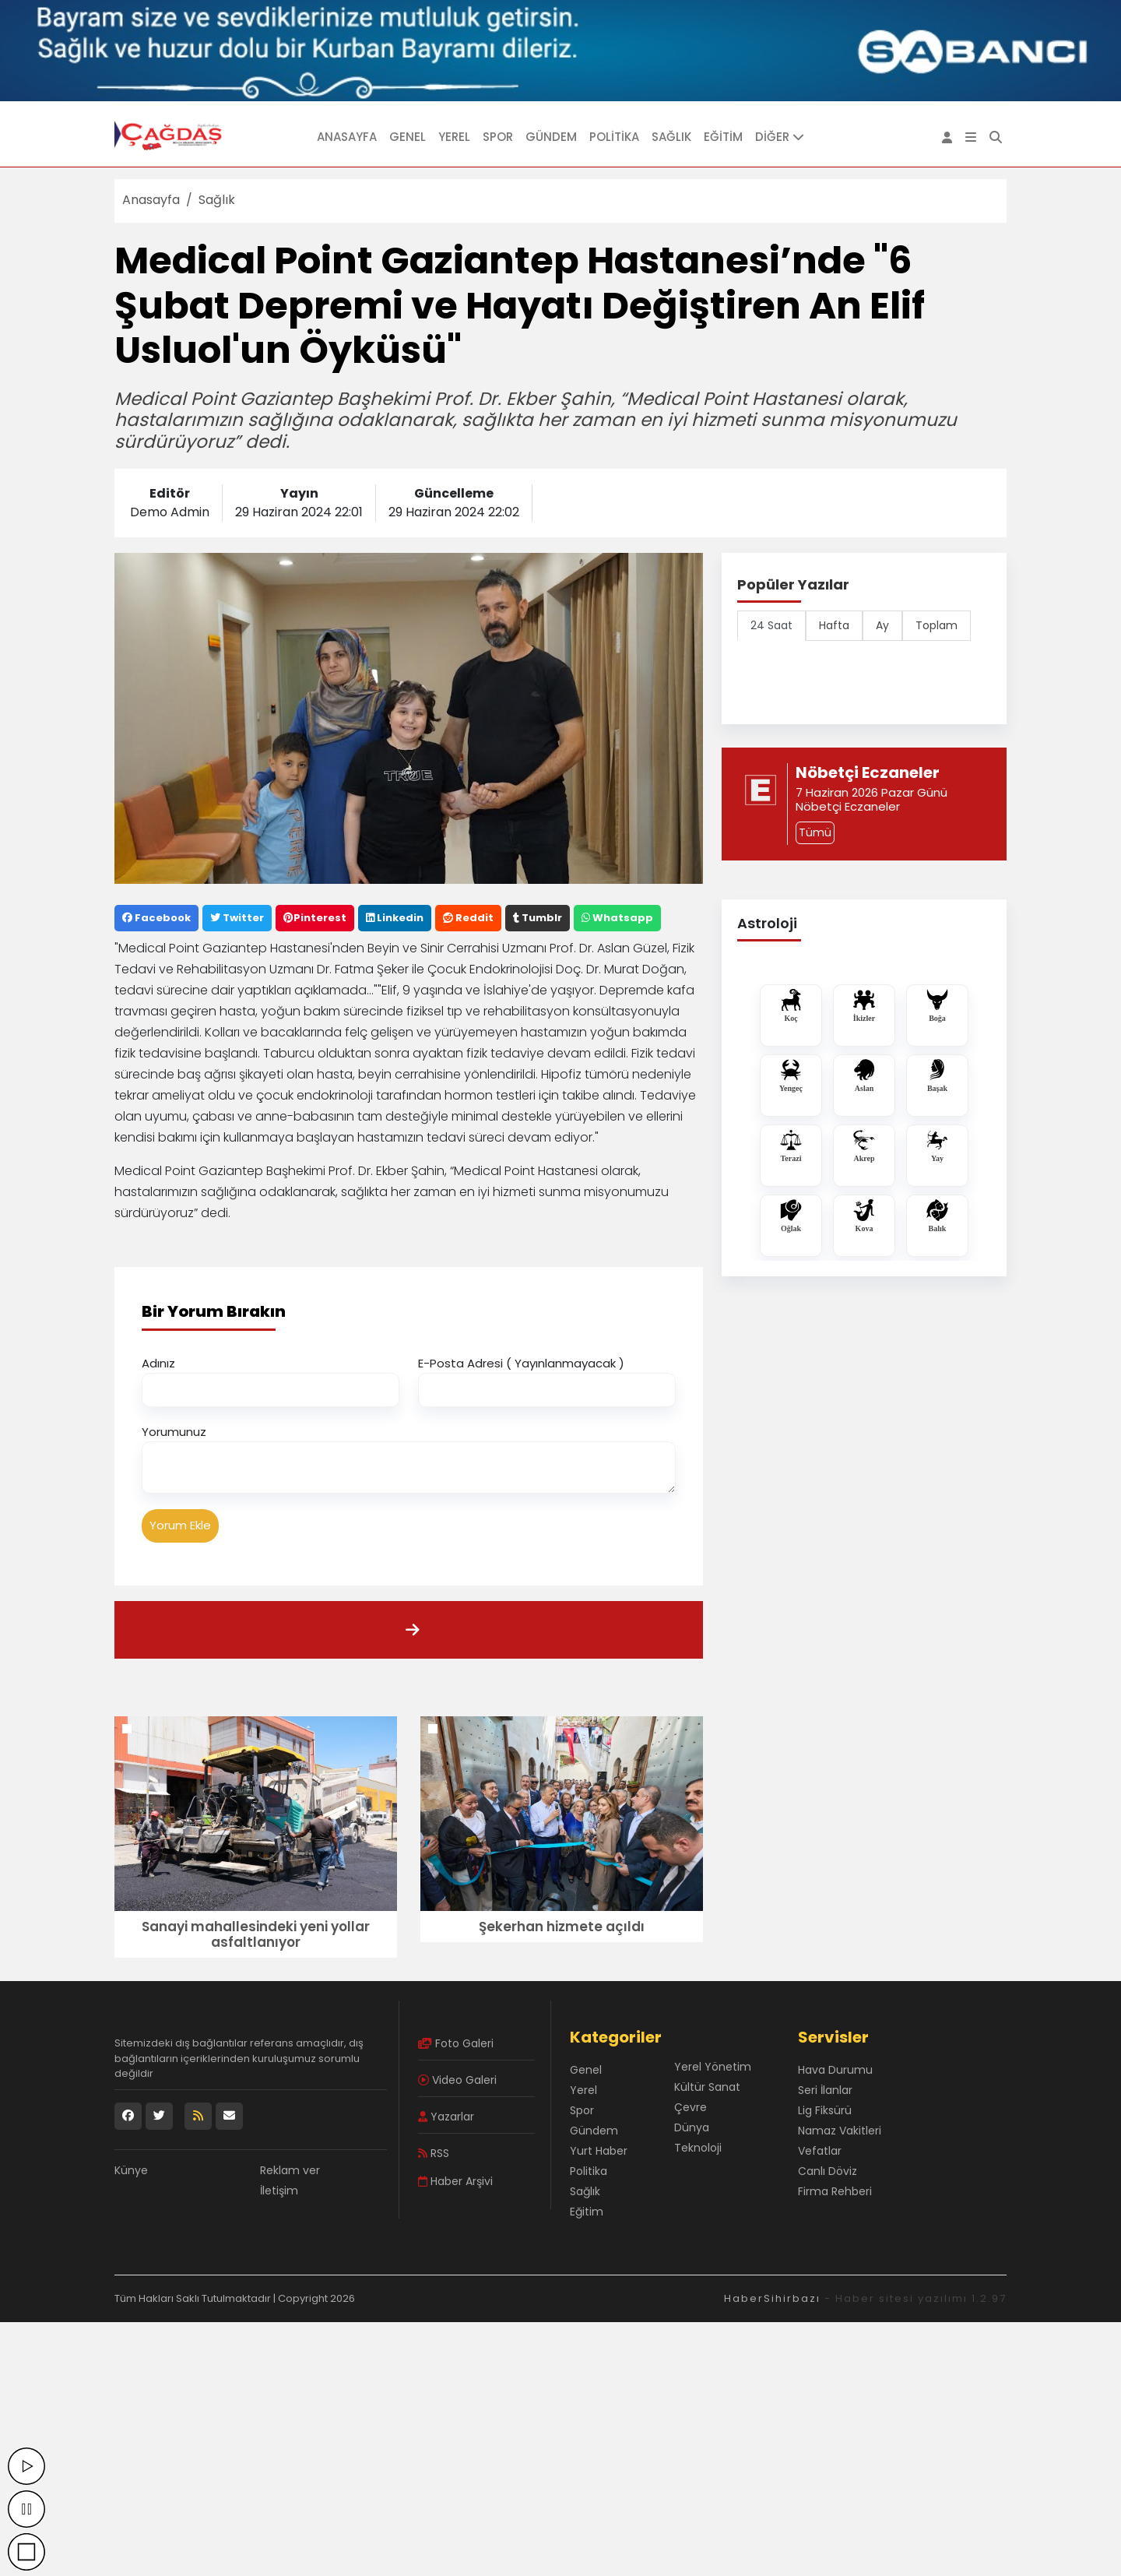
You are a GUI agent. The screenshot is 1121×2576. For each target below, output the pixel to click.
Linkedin (394, 917)
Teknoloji (698, 2147)
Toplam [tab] (936, 625)
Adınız (158, 1363)
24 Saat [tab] (771, 625)
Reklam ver (290, 2170)
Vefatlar (820, 2151)
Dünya (691, 2127)
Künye (131, 2170)
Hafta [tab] (834, 625)
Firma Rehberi (835, 2191)
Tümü (815, 832)
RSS (433, 2153)
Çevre (690, 2107)
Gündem (551, 136)
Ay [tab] (882, 625)
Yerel (454, 136)
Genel (407, 136)
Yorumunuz (174, 1431)
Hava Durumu (835, 2070)
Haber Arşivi (455, 2181)
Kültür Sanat (707, 2087)
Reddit (468, 917)
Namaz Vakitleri (839, 2130)
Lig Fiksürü (825, 2110)
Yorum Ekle (180, 1525)
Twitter (237, 917)
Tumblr (537, 917)
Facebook (156, 917)
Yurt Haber (598, 2151)
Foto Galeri (456, 2043)
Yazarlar (446, 2116)
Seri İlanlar (825, 2090)
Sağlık (671, 136)
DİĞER (779, 136)
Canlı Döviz (827, 2171)
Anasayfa (347, 136)
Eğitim (723, 136)
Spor (498, 136)
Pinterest (314, 917)
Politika (614, 136)
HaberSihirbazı (772, 2298)
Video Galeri (457, 2080)
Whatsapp (617, 917)
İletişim (279, 2190)
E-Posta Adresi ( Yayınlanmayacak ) (521, 1363)
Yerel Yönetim (712, 2067)
